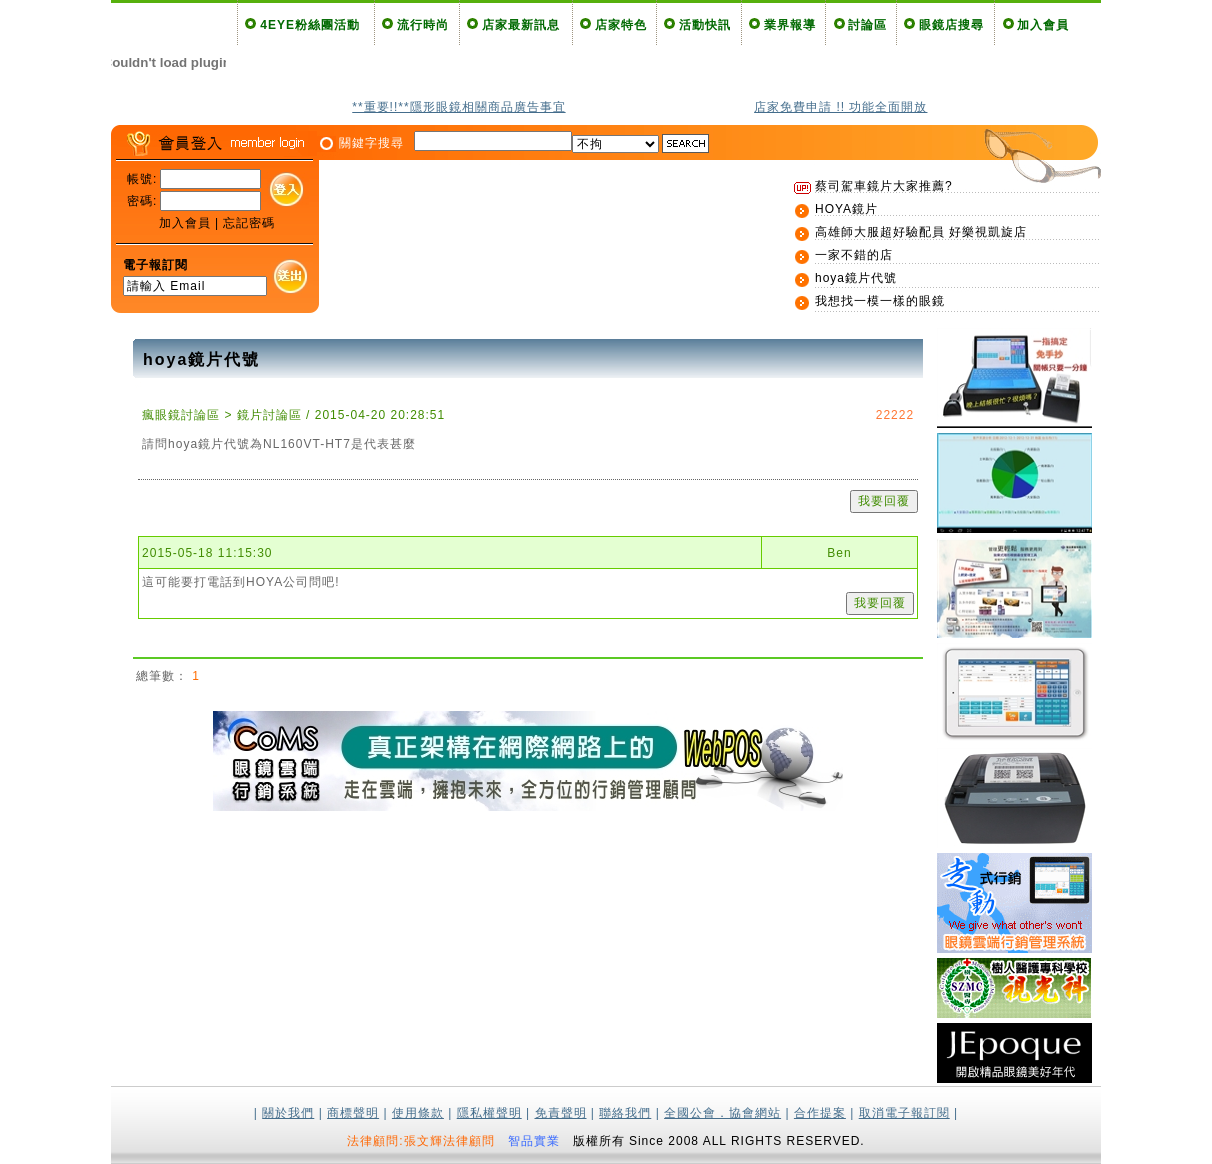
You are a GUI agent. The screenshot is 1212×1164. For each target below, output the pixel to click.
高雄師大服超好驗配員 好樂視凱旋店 (921, 232)
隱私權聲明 (489, 1113)
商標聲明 (353, 1113)
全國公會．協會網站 (722, 1113)
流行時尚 (423, 25)
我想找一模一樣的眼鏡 (880, 301)
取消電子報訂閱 (904, 1113)
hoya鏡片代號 (856, 278)
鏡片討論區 (269, 415)
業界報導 (790, 25)
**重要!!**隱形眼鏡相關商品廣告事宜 (458, 107)
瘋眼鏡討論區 (181, 415)
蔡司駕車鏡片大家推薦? (884, 186)
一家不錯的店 (854, 255)
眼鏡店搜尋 (951, 25)
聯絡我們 (625, 1113)
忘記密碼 (249, 223)
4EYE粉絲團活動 (310, 25)
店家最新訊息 (521, 25)
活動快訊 (705, 25)
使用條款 (418, 1113)
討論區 (867, 25)
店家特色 (621, 25)
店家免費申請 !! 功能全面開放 (840, 107)
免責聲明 (561, 1113)
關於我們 (288, 1113)
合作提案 (820, 1113)
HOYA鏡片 (846, 209)
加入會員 (1043, 25)
